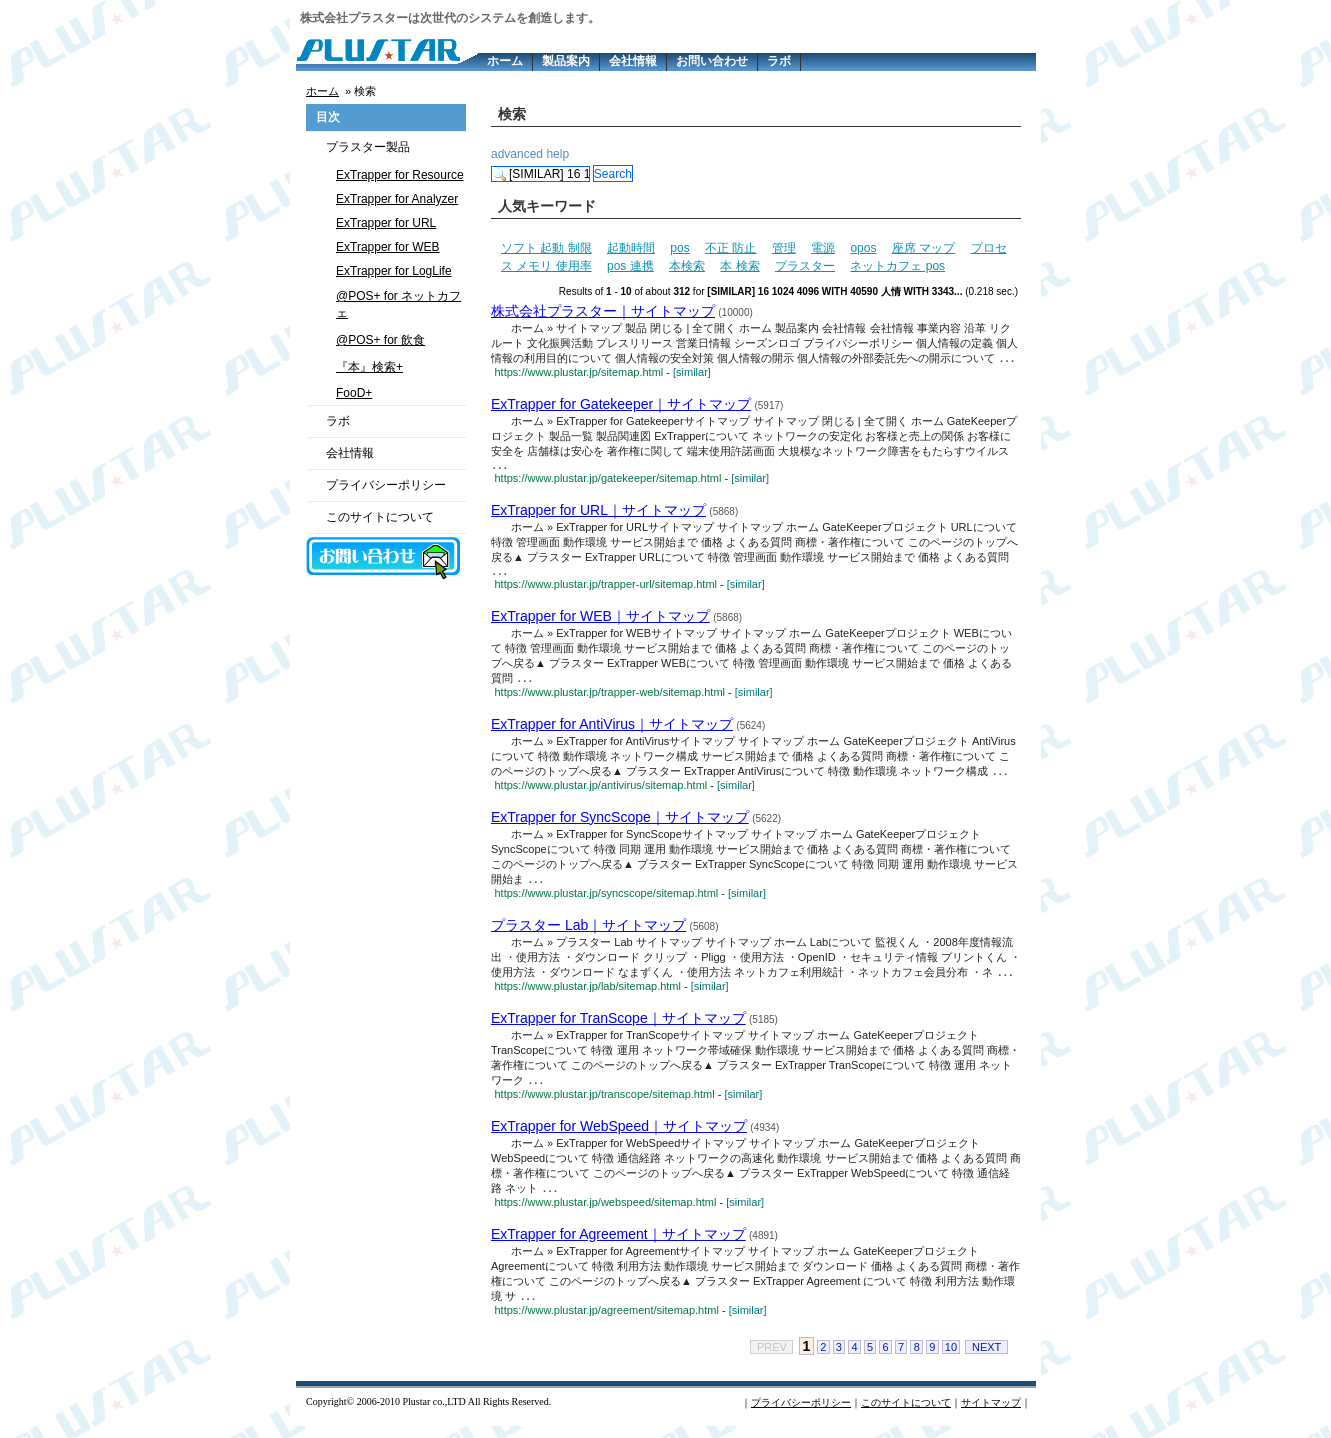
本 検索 (739, 266)
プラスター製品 (368, 147)
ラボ (779, 61)
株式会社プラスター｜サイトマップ (603, 311)
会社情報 (633, 61)
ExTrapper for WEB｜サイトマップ (600, 621)
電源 (823, 248)
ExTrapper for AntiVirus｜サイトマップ (612, 730)
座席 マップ (923, 248)
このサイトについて (380, 517)
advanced (517, 154)
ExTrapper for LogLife (394, 271)
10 (951, 1359)
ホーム (505, 61)
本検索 (687, 266)
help (557, 154)
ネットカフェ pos (897, 266)
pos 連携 (630, 266)
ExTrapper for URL (386, 223)
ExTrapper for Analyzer (397, 199)
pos (679, 248)
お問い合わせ (712, 61)
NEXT (986, 1359)
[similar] (692, 373)
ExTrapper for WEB (388, 247)
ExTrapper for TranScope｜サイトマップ (618, 1027)
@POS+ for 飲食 (380, 340)
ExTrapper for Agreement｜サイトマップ (618, 1245)
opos (863, 248)
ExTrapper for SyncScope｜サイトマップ (620, 824)
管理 (784, 248)
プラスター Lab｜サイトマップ (588, 933)
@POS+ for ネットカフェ (398, 304)
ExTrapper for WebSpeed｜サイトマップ (619, 1136)
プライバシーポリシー (386, 485)
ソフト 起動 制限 (546, 248)
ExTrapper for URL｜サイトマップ (598, 513)
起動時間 (631, 248)
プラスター (805, 266)
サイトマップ (991, 1414)
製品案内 (566, 61)
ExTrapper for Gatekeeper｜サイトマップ (621, 405)
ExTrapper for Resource (400, 175)
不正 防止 (730, 248)
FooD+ (354, 393)
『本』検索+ (369, 367)
